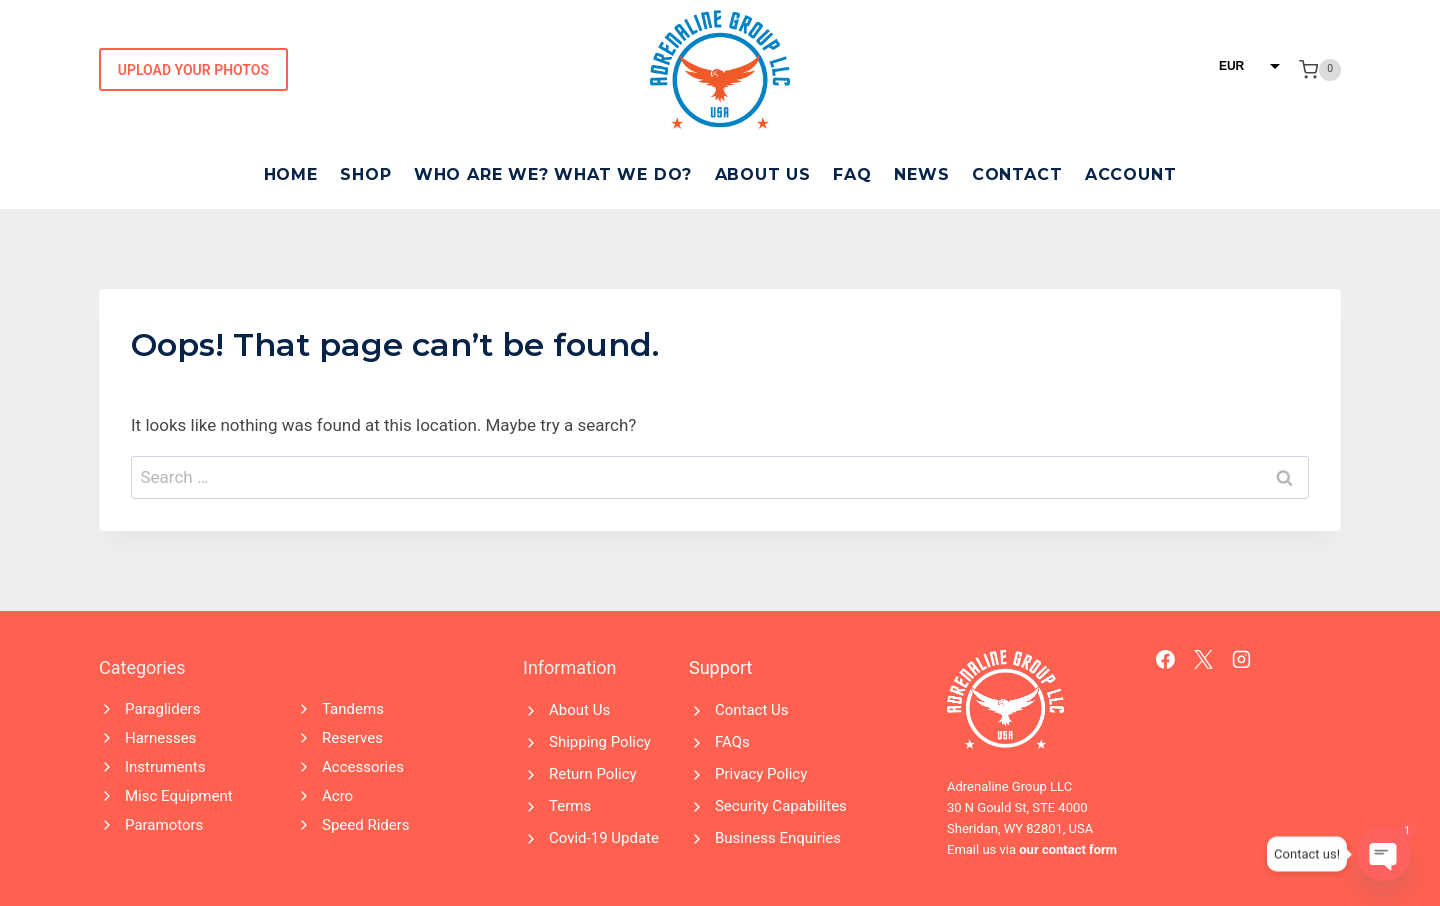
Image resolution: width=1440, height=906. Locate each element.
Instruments (165, 767)
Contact (1017, 174)
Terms (570, 806)
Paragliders (162, 709)
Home (291, 174)
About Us (763, 174)
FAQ (852, 174)
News (921, 174)
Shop (365, 174)
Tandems (353, 709)
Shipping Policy (600, 742)
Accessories (363, 767)
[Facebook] (1166, 660)
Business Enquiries (778, 838)
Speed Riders (366, 825)
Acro (337, 796)
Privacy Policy (761, 774)
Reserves (352, 738)
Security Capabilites (781, 806)
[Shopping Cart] (1320, 70)
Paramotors (164, 825)
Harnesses (160, 738)
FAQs (732, 742)
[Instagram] (1242, 660)
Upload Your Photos (193, 70)
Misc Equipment (179, 796)
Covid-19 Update (604, 838)
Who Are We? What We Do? (553, 174)
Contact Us (752, 710)
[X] (1204, 660)
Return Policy (593, 774)
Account (1131, 174)
